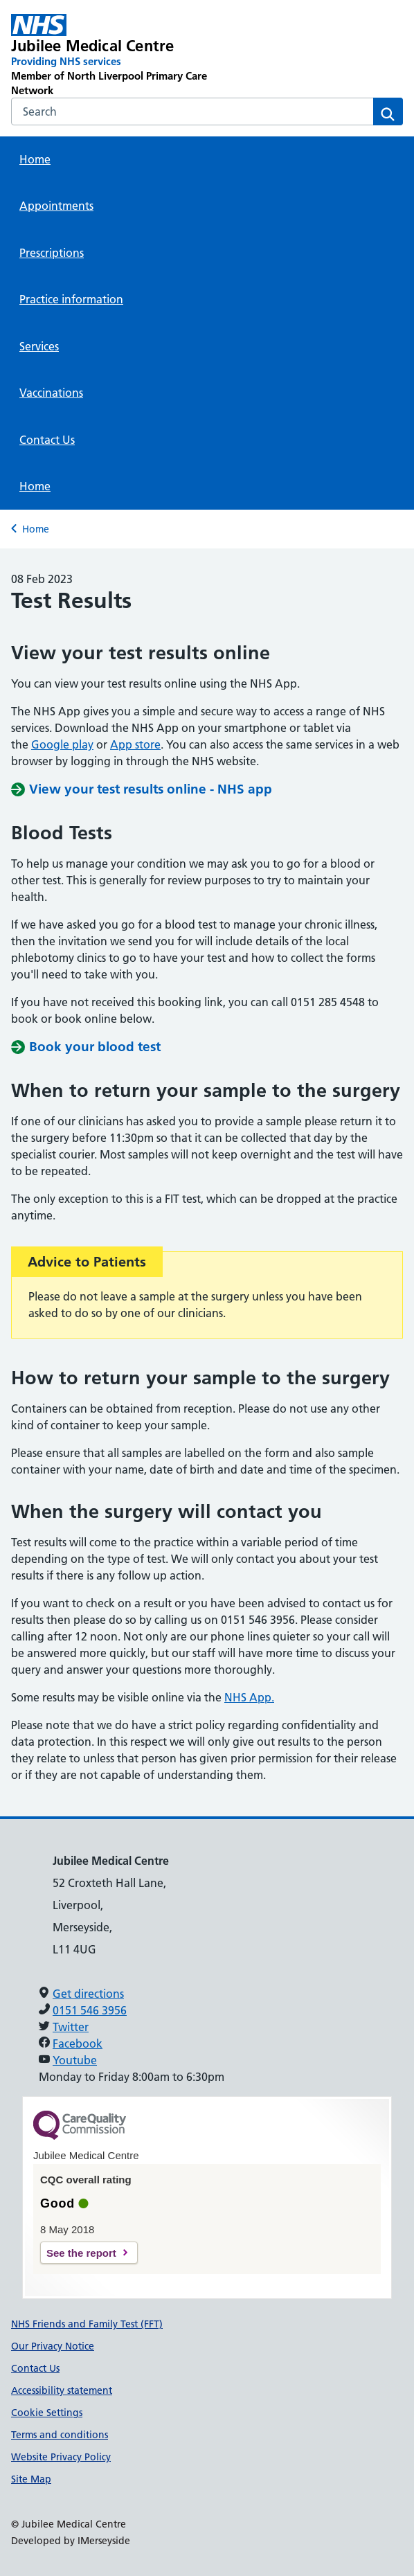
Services (39, 346)
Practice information (71, 299)
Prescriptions (51, 253)
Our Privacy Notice (52, 2346)
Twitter (71, 2027)
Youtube (75, 2060)
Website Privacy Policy (61, 2457)
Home (35, 159)
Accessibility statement (61, 2390)
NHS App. (249, 1697)
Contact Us (47, 440)
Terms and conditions (59, 2435)
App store (135, 744)
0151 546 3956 (90, 2010)
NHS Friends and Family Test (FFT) (87, 2324)
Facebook (77, 2043)
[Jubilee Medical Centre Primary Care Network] (128, 56)
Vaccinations (51, 393)
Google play (62, 744)
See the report (81, 2253)
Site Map (31, 2479)
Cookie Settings (46, 2412)
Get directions (88, 1994)
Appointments (56, 206)
